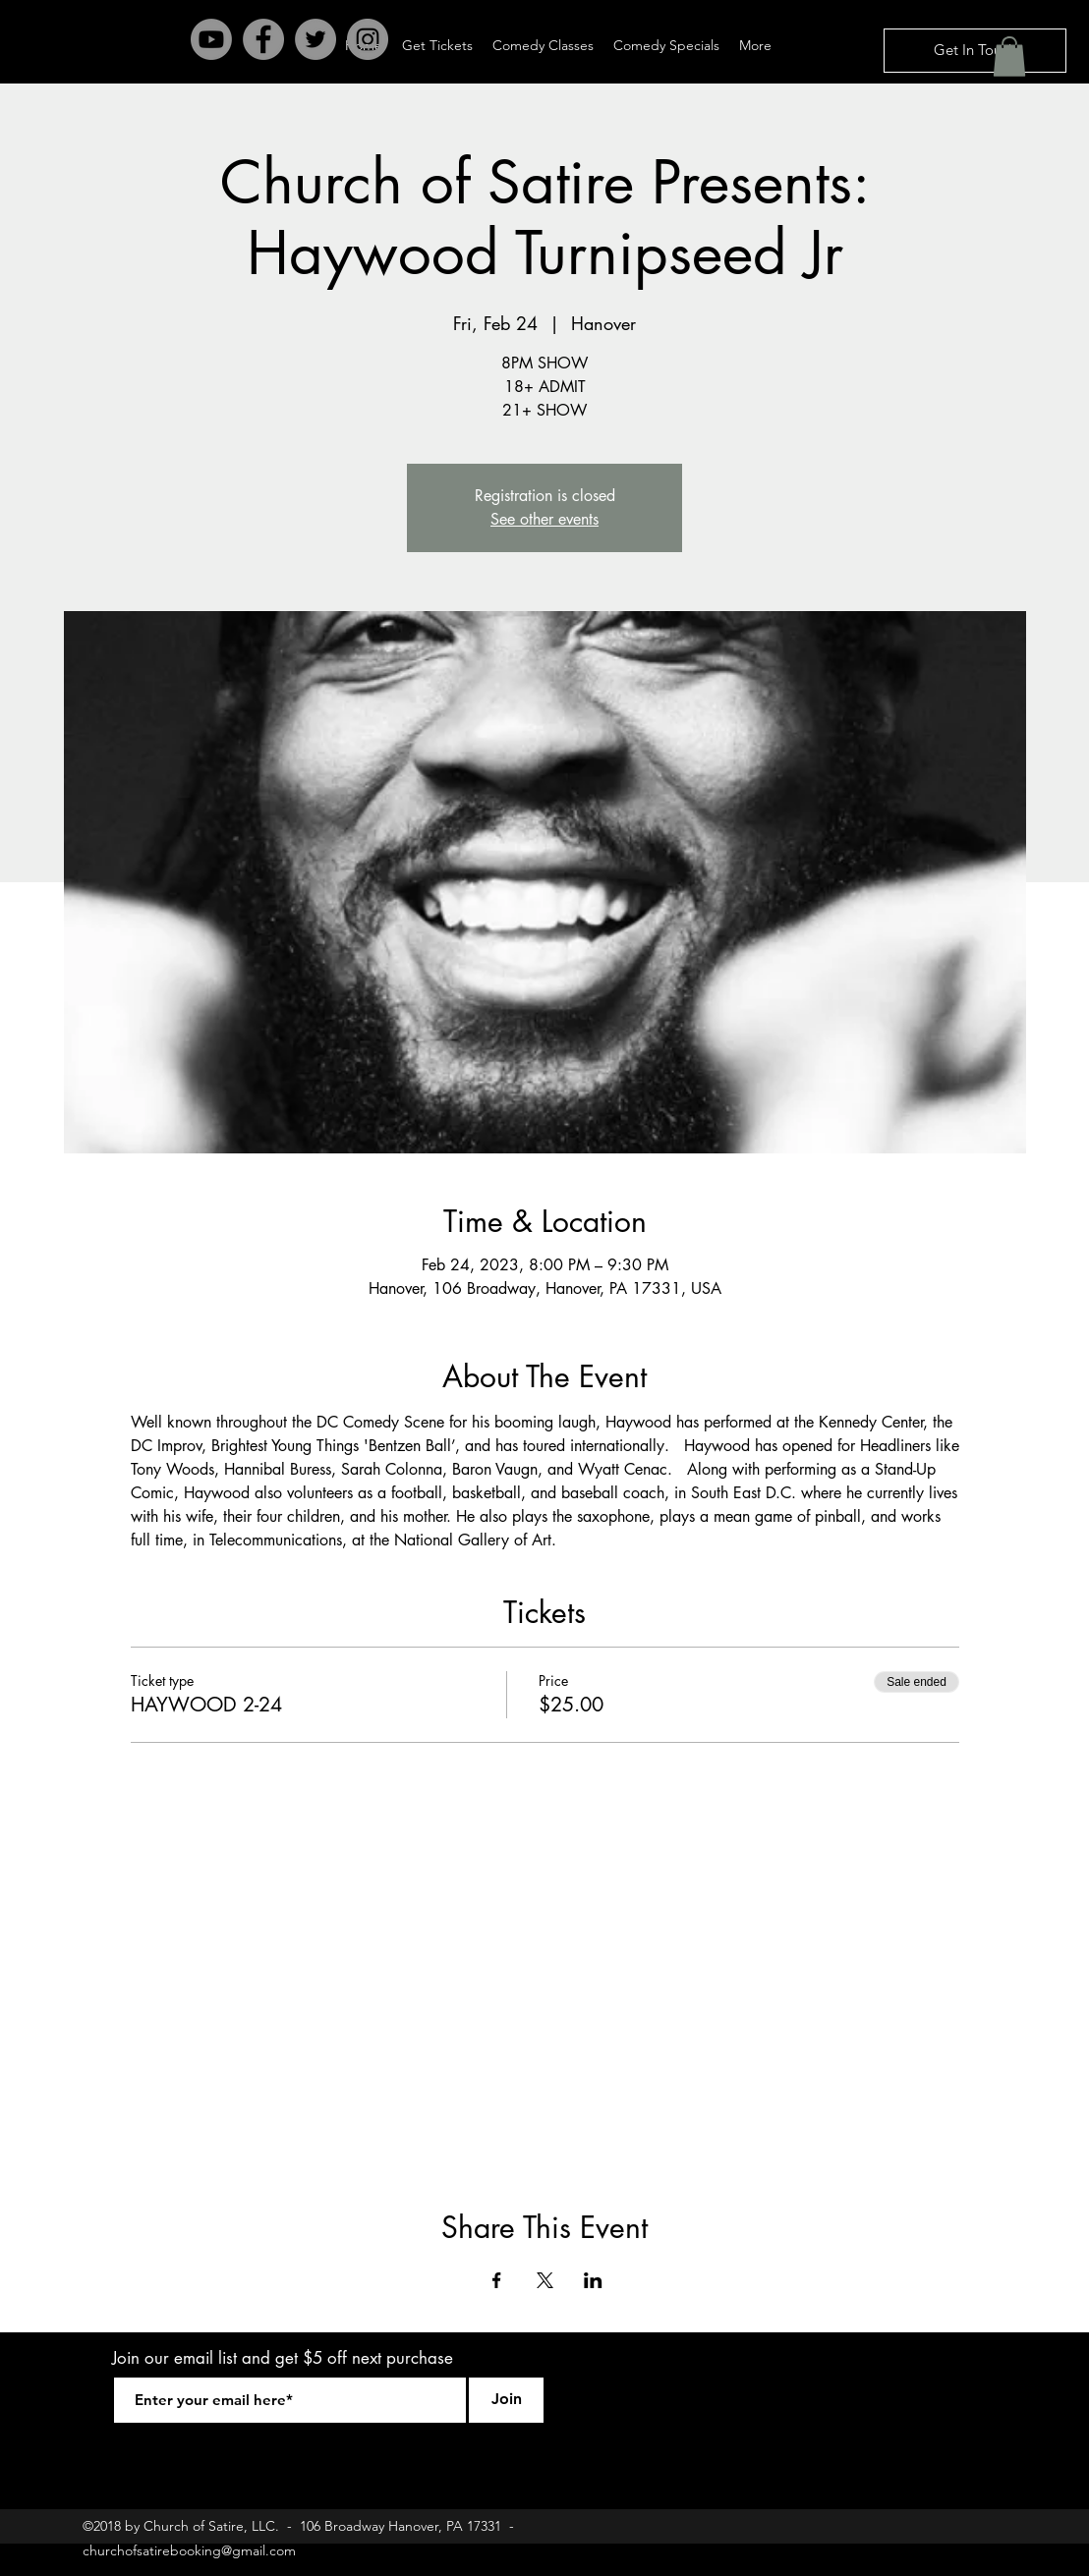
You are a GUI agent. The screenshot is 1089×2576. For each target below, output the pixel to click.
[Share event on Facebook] (496, 2280)
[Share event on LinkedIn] (593, 2280)
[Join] (506, 2400)
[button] (1009, 56)
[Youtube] (211, 39)
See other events (544, 519)
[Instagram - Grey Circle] (367, 39)
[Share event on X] (545, 2280)
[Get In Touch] (975, 50)
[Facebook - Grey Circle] (263, 39)
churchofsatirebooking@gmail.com (189, 2550)
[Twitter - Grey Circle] (315, 39)
